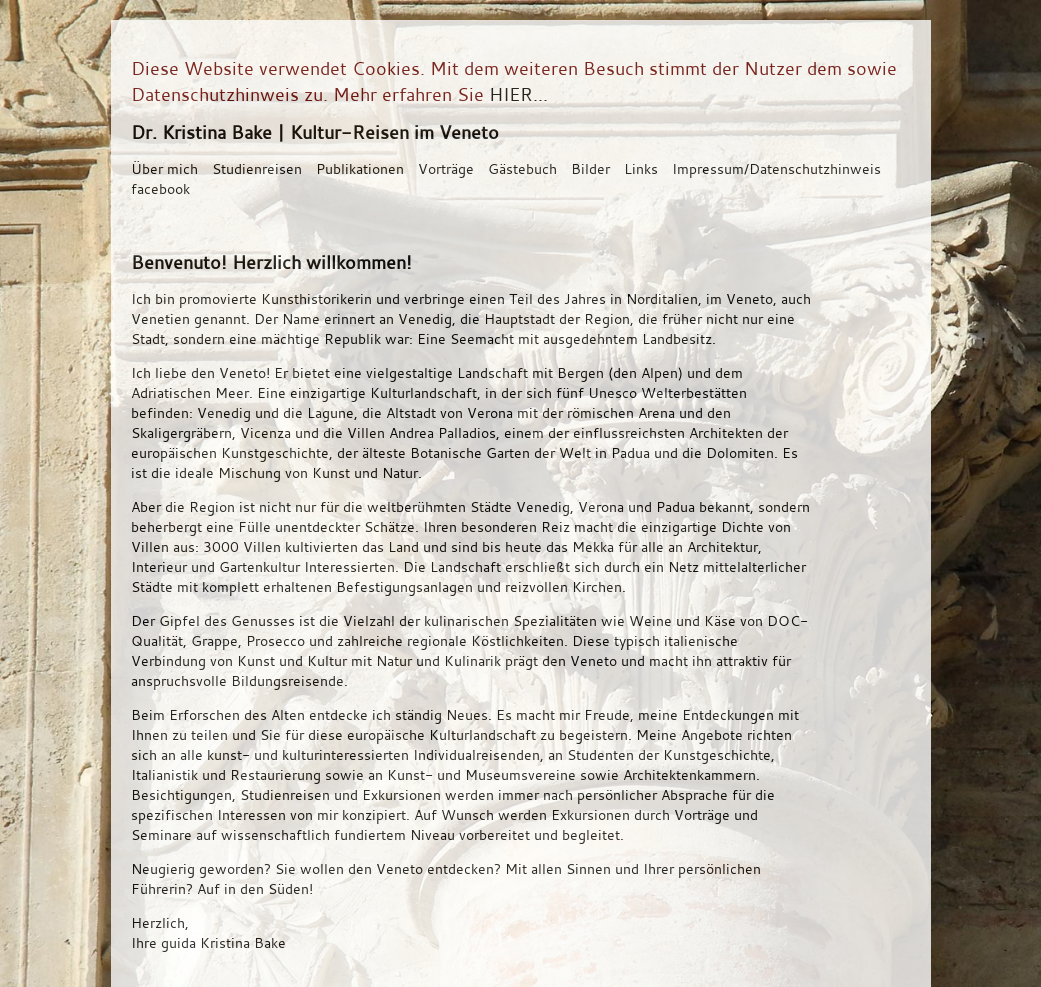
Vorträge (446, 168)
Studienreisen (257, 168)
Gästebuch (522, 168)
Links (641, 168)
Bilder (590, 168)
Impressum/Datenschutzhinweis (776, 168)
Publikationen (360, 168)
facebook (160, 188)
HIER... (518, 94)
